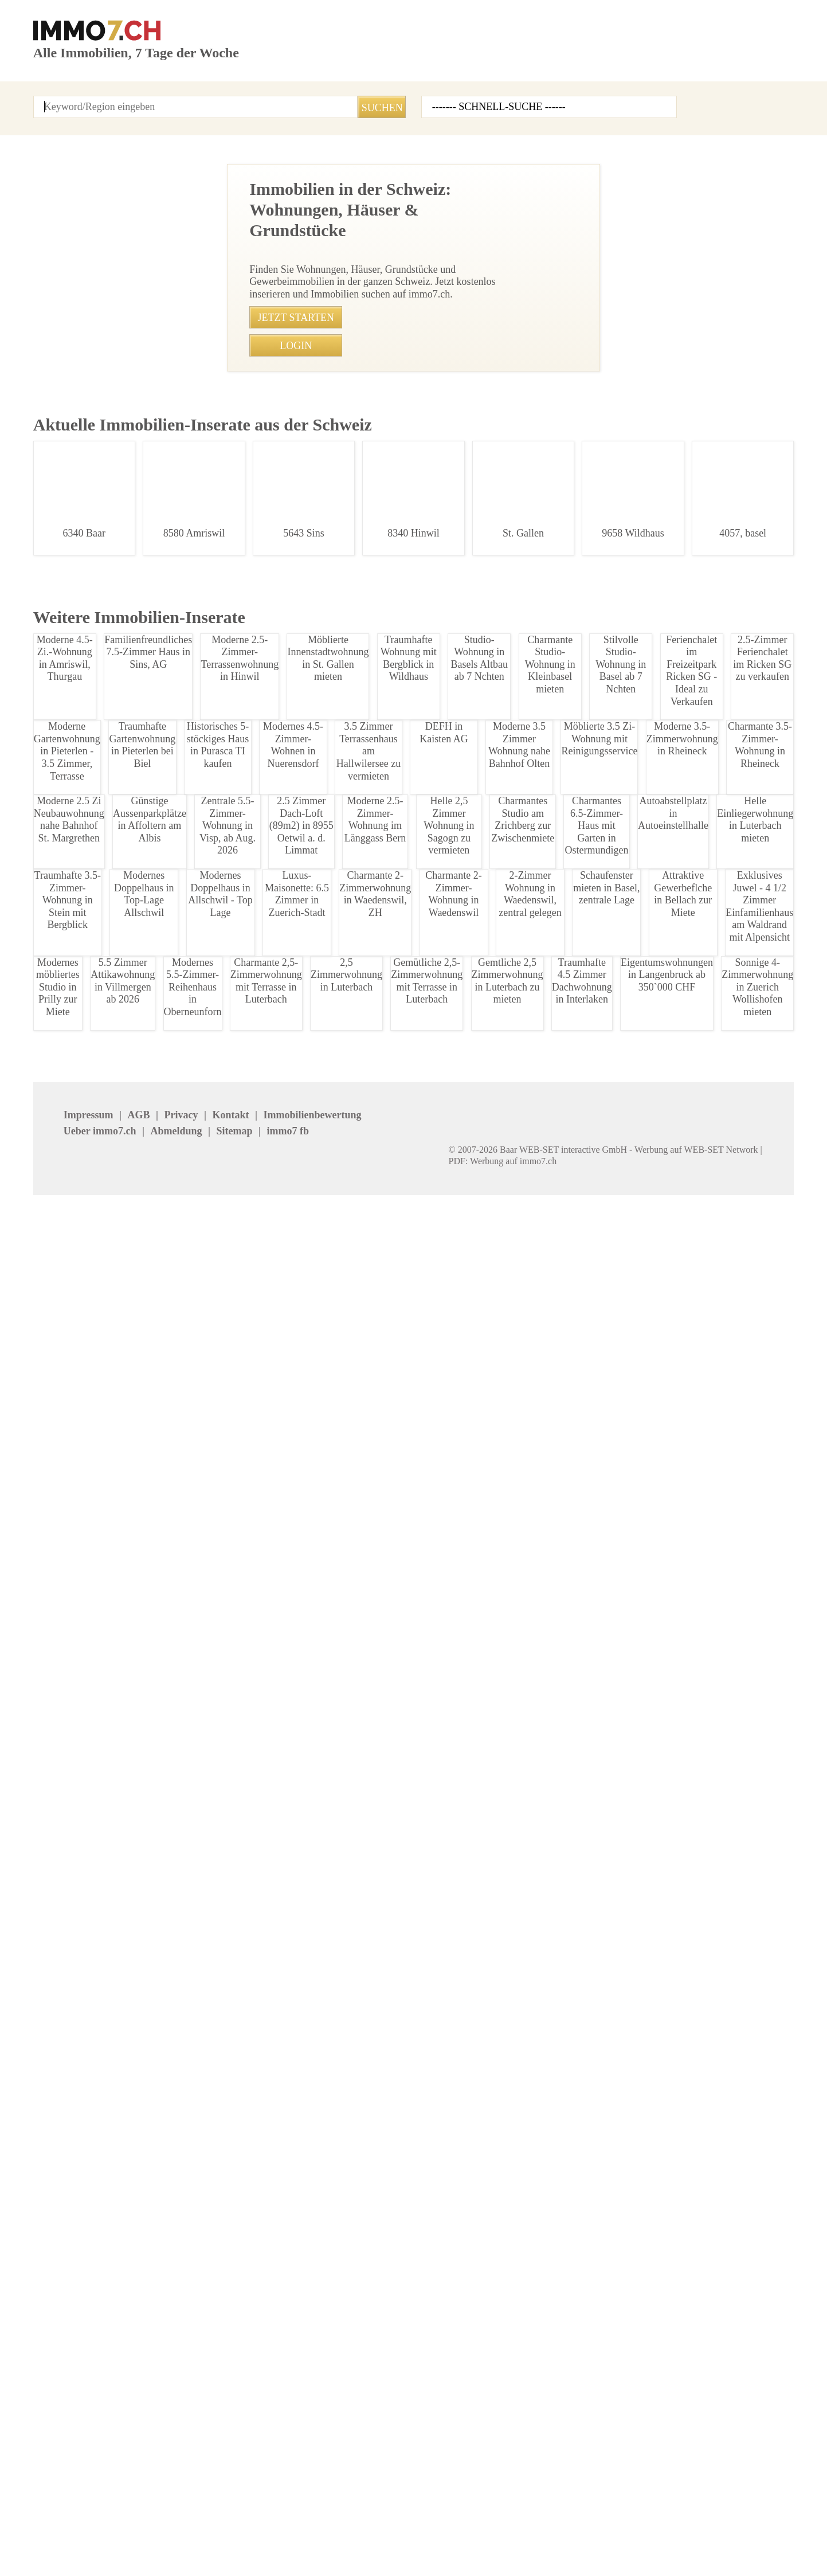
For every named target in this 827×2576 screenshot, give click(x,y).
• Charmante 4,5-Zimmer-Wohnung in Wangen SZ (299, 1938)
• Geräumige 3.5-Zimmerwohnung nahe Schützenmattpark (318, 1843)
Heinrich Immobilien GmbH (87, 2377)
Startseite (52, 98)
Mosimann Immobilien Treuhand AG (580, 2449)
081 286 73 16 (353, 492)
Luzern (548, 2234)
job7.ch (425, 2527)
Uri (289, 2267)
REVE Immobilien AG (326, 2393)
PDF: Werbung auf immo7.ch (380, 2553)
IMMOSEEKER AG (445, 2361)
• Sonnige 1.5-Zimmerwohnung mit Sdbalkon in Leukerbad (318, 1891)
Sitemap (379, 2527)
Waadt (422, 2267)
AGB (102, 2527)
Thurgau (175, 2267)
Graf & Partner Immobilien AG (594, 2361)
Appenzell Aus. (188, 2218)
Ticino (45, 2267)
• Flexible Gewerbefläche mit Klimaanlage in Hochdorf (309, 1533)
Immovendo (183, 2377)
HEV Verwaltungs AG (326, 2377)
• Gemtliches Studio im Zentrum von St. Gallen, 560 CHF (313, 1795)
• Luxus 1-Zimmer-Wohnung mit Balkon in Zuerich (301, 1676)
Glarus (674, 2218)
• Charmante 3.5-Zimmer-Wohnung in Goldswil (294, 1771)
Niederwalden (60, 2251)
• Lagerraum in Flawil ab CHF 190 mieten (283, 1914)
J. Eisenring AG (189, 2393)
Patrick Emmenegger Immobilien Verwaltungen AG (217, 2432)
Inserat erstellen (671, 68)
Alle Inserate (113, 98)
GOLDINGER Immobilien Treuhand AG (458, 2449)
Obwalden (179, 2251)
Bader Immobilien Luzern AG (592, 2377)
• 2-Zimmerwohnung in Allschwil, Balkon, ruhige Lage (308, 1557)
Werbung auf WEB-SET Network (265, 2553)
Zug (41, 2283)
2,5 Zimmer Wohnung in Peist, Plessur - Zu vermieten (109, 494)
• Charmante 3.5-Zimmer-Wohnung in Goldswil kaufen (309, 1723)
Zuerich (676, 2267)
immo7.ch (475, 2527)
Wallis (547, 2267)
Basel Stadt (432, 2218)
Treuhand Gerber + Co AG (711, 2410)
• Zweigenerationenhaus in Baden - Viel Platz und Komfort (317, 1652)
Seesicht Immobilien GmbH (715, 2361)
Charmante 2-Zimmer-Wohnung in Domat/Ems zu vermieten (109, 301)
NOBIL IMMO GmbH (700, 2377)
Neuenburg (683, 2234)
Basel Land (306, 2218)
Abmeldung (323, 2527)
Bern (544, 2218)
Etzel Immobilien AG (450, 2377)
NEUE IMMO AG (315, 2361)
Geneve (174, 2234)
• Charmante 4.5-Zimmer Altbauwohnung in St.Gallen (308, 1867)
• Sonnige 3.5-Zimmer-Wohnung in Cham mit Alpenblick (313, 1581)
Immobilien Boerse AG (78, 2361)
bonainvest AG (690, 2393)
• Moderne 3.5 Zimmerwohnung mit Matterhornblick (305, 1628)
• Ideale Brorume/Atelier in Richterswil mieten (292, 1700)
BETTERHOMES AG (197, 2361)
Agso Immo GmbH (70, 2393)
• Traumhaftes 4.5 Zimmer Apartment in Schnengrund (309, 1605)
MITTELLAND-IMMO (72, 2426)
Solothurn (554, 2251)
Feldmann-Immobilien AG (586, 2426)
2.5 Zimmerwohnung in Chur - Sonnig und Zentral (109, 777)
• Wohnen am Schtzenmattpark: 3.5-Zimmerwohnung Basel (320, 1819)
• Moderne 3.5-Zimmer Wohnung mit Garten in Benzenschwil (322, 1509)
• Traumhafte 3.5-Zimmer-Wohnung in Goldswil (295, 1747)
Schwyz (425, 2251)
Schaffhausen (311, 2251)
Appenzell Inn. (61, 2218)
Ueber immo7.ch (251, 2527)
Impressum (56, 2527)
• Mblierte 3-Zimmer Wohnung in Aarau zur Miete (299, 1962)
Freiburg (49, 2234)
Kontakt (211, 98)
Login (166, 98)
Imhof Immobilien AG (703, 2426)
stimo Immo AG (315, 2443)
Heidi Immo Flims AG (452, 2426)
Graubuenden (311, 2234)
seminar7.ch (535, 2527)
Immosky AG (435, 2393)
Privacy (141, 2527)
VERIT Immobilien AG (327, 2426)
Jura (419, 2234)
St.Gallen (678, 2251)
